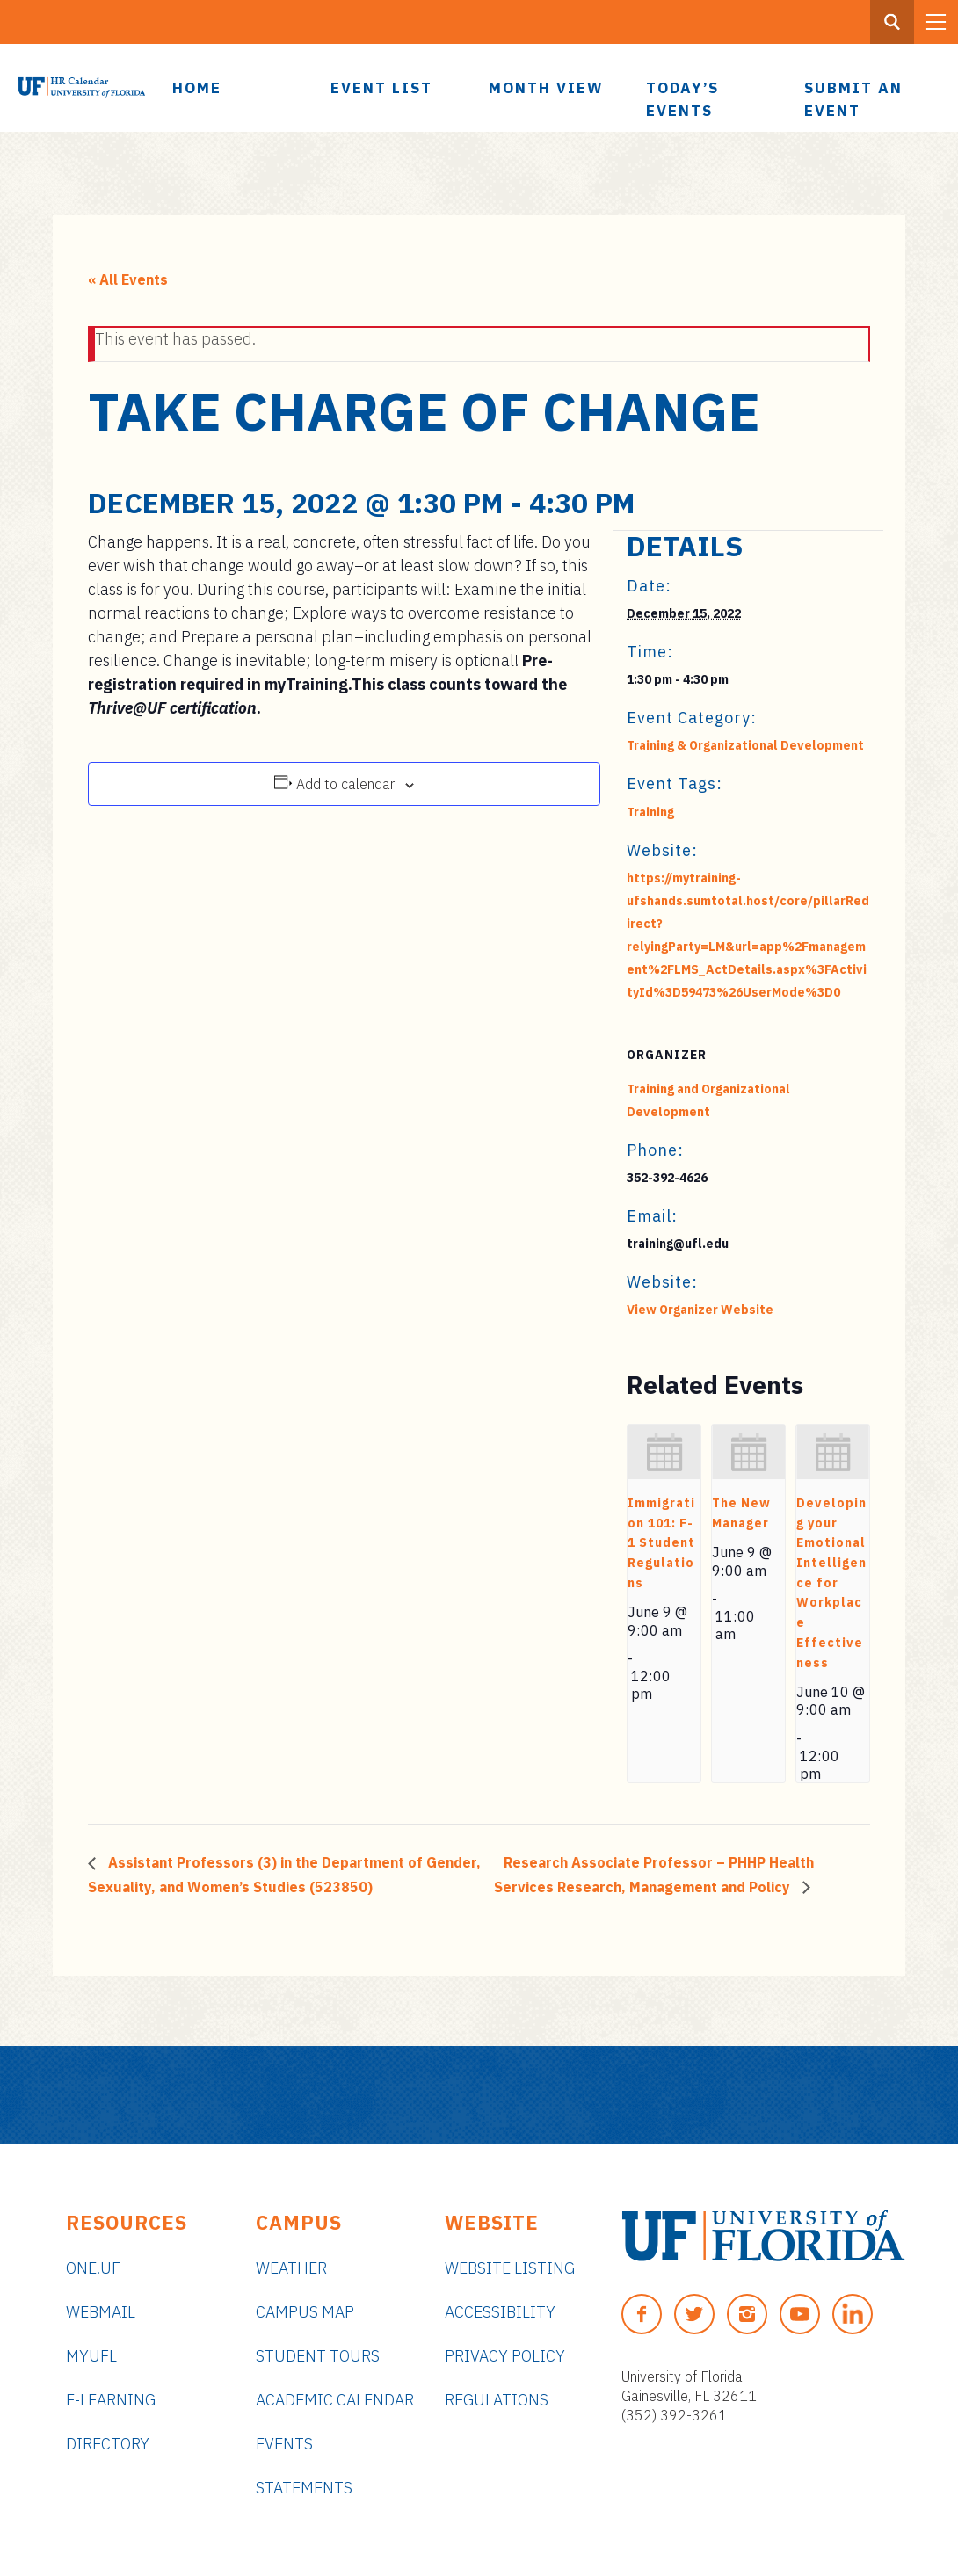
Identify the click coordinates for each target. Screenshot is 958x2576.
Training (650, 812)
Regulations (496, 2400)
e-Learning (111, 2400)
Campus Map (305, 2312)
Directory (107, 2444)
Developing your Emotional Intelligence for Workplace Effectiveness (831, 1582)
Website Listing (510, 2268)
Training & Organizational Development (745, 745)
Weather (291, 2268)
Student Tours (318, 2356)
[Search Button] (892, 22)
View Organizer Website (700, 1309)
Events (284, 2444)
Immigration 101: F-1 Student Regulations (661, 1543)
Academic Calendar (335, 2400)
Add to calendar (345, 784)
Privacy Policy (505, 2356)
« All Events (128, 279)
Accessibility (500, 2312)
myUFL (91, 2356)
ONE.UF (93, 2268)
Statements (304, 2488)
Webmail (100, 2312)
